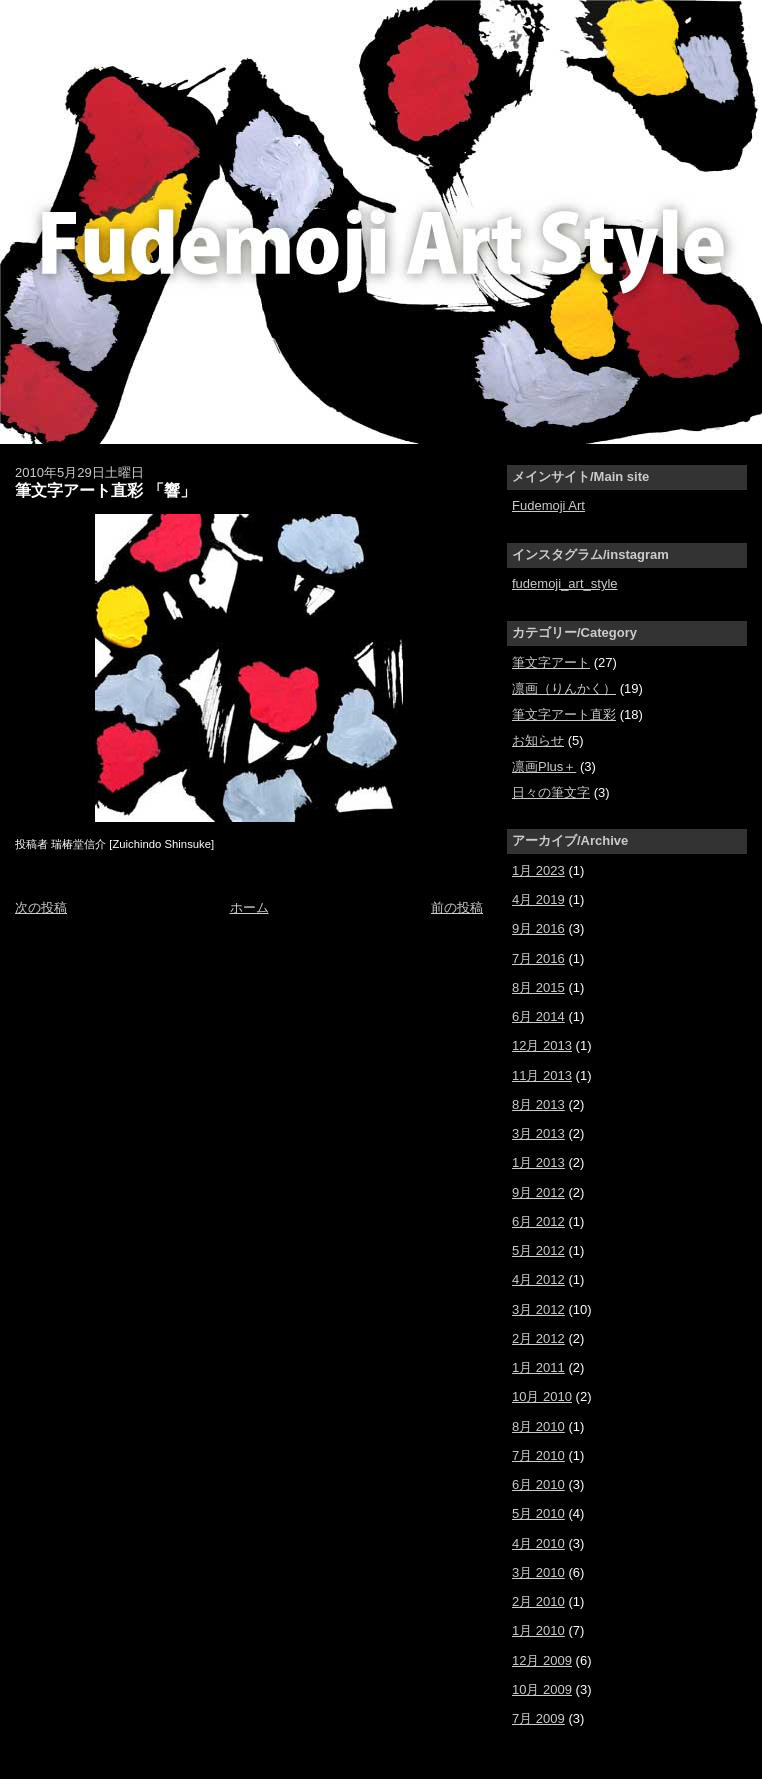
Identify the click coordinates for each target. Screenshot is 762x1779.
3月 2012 (538, 1309)
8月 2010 (538, 1426)
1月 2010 (538, 1630)
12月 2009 (542, 1660)
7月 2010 (538, 1455)
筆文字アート (551, 662)
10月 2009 (542, 1689)
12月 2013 (542, 1045)
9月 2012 (538, 1192)
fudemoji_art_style (565, 583)
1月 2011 (538, 1367)
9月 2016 (538, 928)
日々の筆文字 (551, 792)
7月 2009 (538, 1718)
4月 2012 (538, 1279)
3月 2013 (538, 1133)
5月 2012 (538, 1250)
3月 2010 (538, 1572)
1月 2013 (538, 1162)
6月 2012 (538, 1221)
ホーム (249, 907)
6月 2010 (538, 1484)
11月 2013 (542, 1075)
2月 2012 (538, 1338)
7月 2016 (538, 958)
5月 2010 (538, 1513)
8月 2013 (538, 1104)
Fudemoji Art (548, 505)
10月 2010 (542, 1396)
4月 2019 (538, 899)
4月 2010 (538, 1543)
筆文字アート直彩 (564, 714)
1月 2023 (538, 870)
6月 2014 (538, 1016)
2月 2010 (538, 1601)
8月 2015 (538, 987)
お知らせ (538, 740)
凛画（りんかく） (564, 688)
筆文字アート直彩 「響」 (105, 490)
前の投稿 (457, 907)
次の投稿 (41, 907)
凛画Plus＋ (544, 766)
